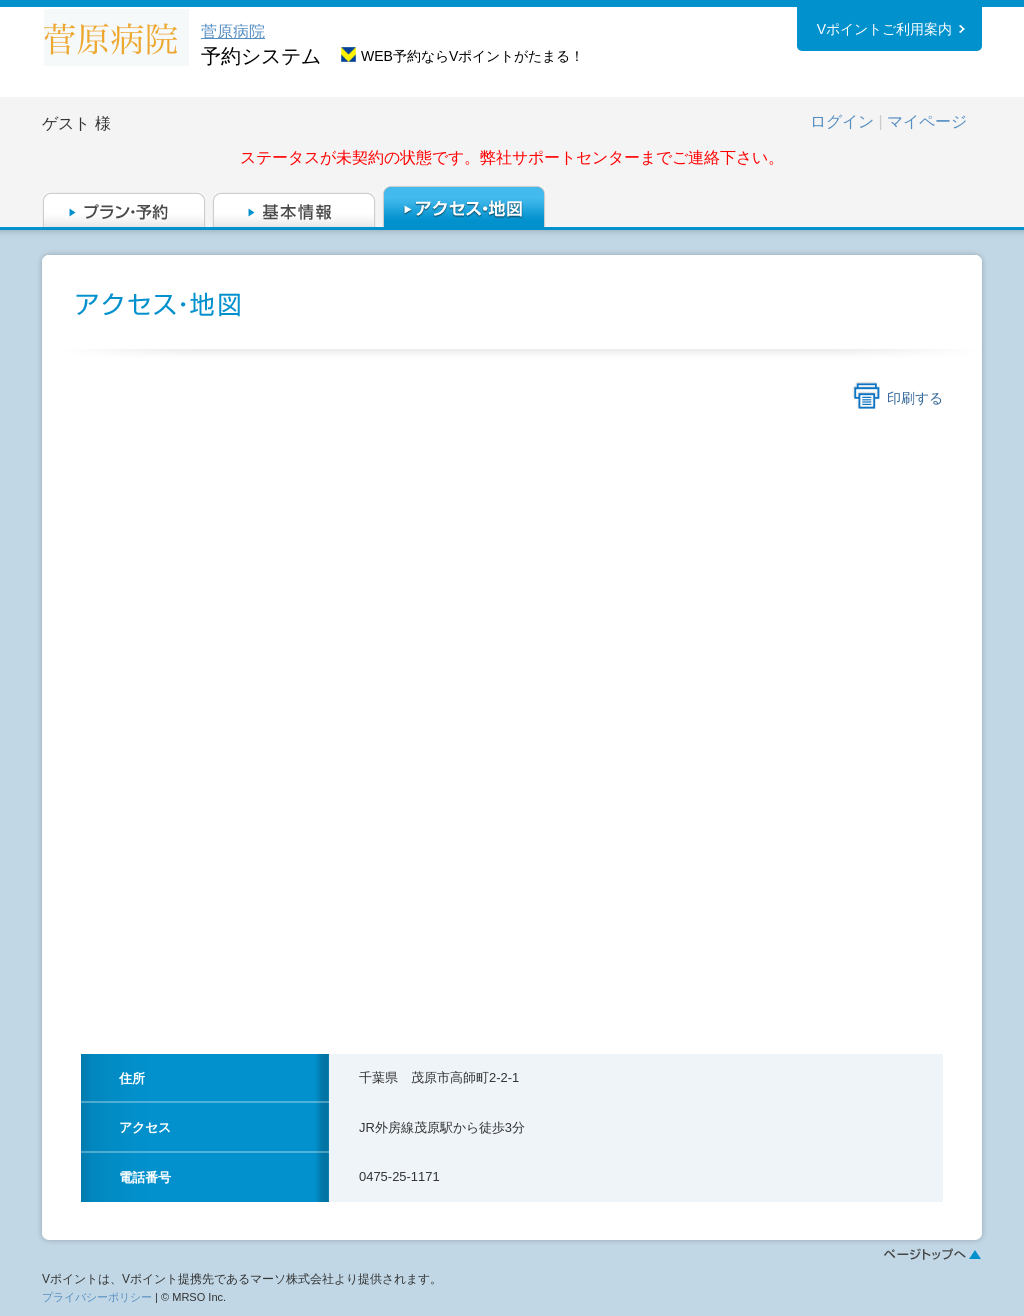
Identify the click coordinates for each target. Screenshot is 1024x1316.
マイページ (927, 121)
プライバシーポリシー (97, 1297)
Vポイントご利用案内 (884, 29)
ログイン (842, 121)
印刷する (915, 398)
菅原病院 (233, 31)
